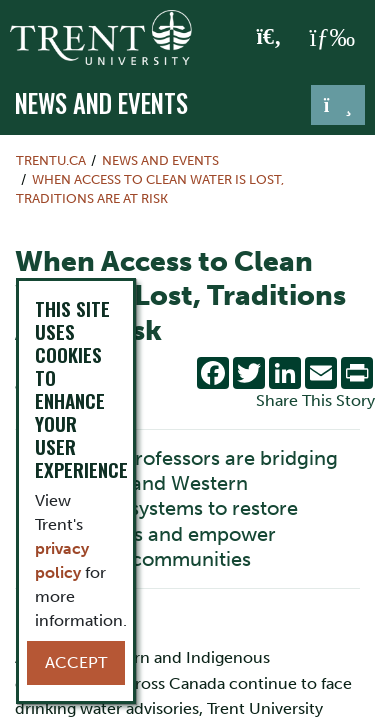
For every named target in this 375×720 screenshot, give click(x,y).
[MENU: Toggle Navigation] (332, 38)
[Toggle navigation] (338, 105)
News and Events (101, 103)
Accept (76, 662)
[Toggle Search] (269, 38)
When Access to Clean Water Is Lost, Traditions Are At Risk (150, 189)
